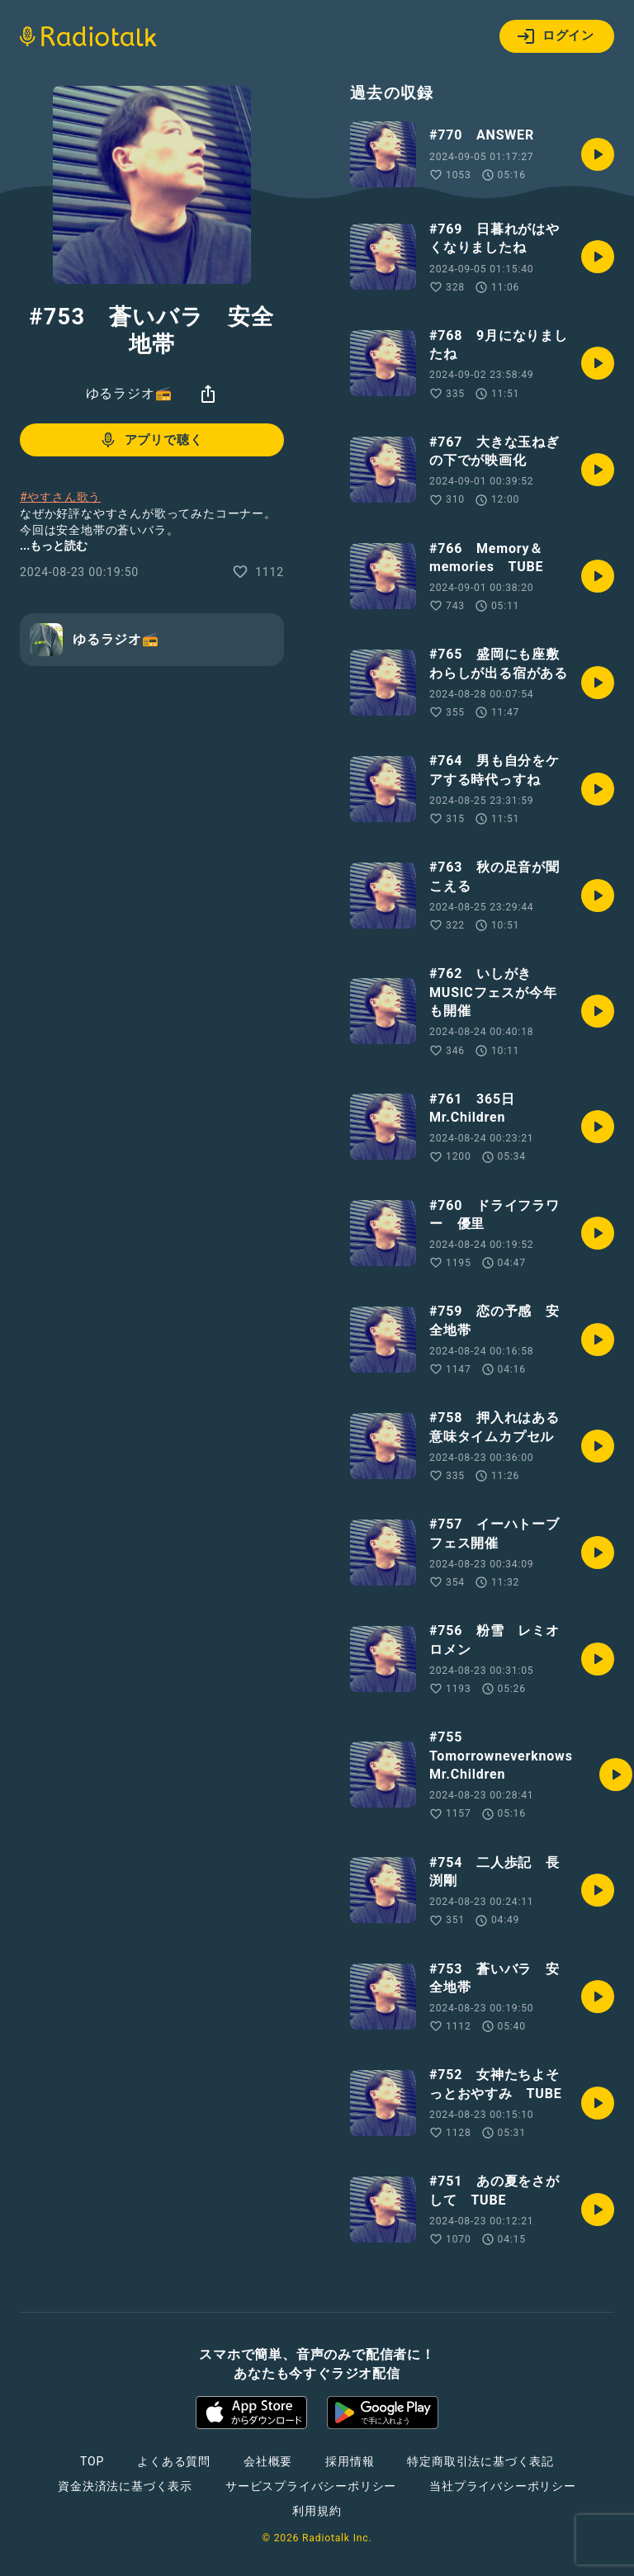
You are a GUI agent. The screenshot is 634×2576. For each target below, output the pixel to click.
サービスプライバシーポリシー (310, 2486)
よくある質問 (174, 2461)
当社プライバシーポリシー (502, 2486)
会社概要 (268, 2461)
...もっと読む (54, 545)
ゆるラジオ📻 (129, 393)
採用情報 (349, 2461)
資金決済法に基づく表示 (125, 2486)
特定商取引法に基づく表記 (480, 2461)
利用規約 (316, 2510)
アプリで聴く (150, 440)
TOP (92, 2461)
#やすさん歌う (60, 496)
